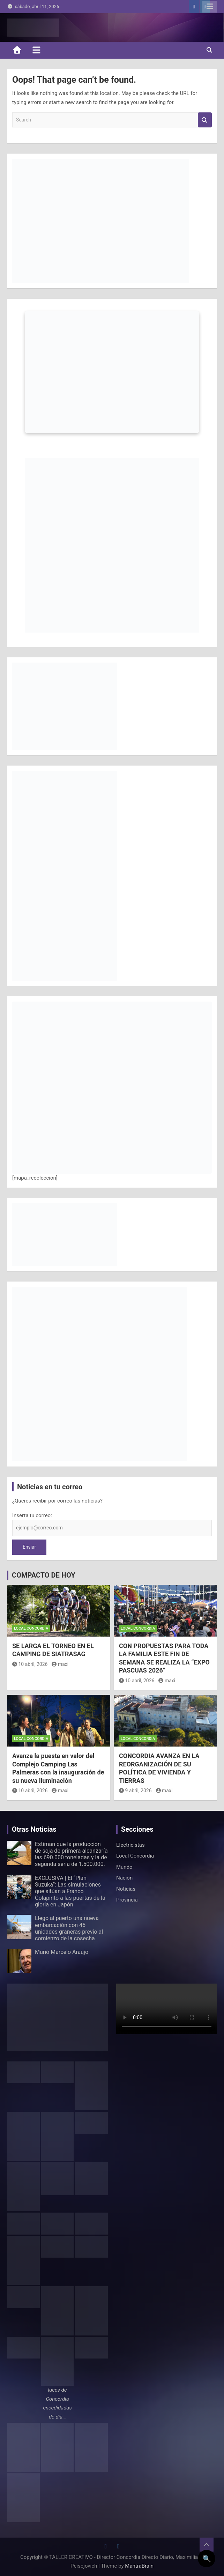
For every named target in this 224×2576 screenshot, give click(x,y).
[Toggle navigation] (36, 50)
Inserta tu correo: (32, 1515)
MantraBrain (139, 2566)
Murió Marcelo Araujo (61, 1952)
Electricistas (130, 1845)
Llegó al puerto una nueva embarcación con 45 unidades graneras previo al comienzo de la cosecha (69, 1928)
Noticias (125, 1889)
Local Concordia (31, 1628)
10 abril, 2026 (29, 1664)
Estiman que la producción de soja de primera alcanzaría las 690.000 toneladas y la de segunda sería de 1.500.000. (71, 1854)
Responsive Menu (209, 7)
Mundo (124, 1867)
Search (205, 119)
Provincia (127, 1900)
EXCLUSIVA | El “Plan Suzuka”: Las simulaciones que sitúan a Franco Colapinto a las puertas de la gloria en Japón (70, 1891)
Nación (124, 1878)
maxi (60, 1664)
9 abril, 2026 (135, 1790)
